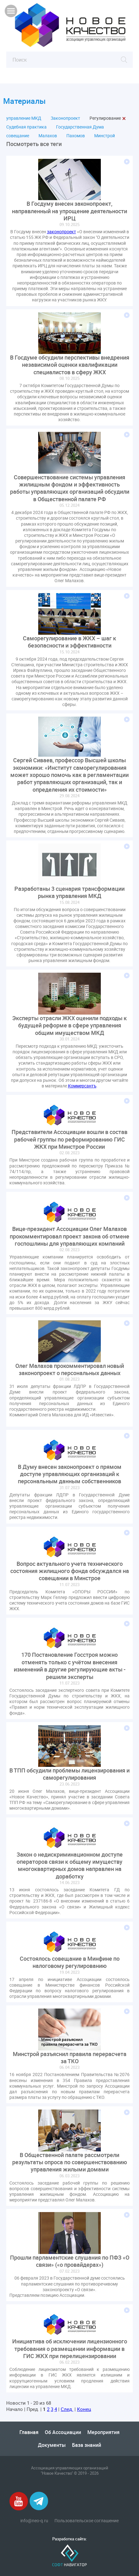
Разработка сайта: (69, 2539)
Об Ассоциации (63, 2432)
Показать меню (11, 11)
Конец (84, 2409)
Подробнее (127, 161)
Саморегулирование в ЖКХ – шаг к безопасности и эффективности (69, 642)
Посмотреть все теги (34, 144)
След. (67, 2409)
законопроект (61, 231)
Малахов (48, 136)
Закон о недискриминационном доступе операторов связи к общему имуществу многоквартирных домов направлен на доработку (70, 1865)
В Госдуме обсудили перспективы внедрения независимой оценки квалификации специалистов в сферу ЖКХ (69, 365)
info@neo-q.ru (34, 2520)
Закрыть (124, 118)
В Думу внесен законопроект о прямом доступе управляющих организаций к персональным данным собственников (69, 1474)
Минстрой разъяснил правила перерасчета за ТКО (69, 2057)
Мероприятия (103, 2432)
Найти (124, 59)
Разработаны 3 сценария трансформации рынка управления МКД (69, 892)
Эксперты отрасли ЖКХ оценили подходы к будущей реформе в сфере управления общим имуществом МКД (69, 1025)
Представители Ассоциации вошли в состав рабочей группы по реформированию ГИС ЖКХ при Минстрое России (69, 1139)
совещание (17, 136)
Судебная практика (26, 127)
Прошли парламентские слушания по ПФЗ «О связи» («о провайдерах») (69, 2261)
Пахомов (75, 136)
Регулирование (105, 118)
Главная (29, 2432)
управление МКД (23, 118)
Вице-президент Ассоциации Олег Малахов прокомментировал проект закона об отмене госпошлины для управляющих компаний (69, 1236)
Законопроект (65, 118)
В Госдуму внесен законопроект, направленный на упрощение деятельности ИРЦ (69, 211)
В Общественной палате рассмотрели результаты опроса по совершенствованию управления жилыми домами (69, 2162)
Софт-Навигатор (69, 2555)
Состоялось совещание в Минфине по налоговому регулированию (70, 1962)
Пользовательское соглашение (86, 2520)
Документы (52, 2445)
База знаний (86, 2445)
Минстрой (104, 136)
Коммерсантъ (82, 1086)
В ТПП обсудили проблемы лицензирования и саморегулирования (69, 1774)
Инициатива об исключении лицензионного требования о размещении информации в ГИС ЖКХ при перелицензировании (69, 2349)
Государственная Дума (80, 127)
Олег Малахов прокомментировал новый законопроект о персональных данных (69, 1369)
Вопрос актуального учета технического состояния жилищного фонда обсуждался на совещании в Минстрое (69, 1571)
